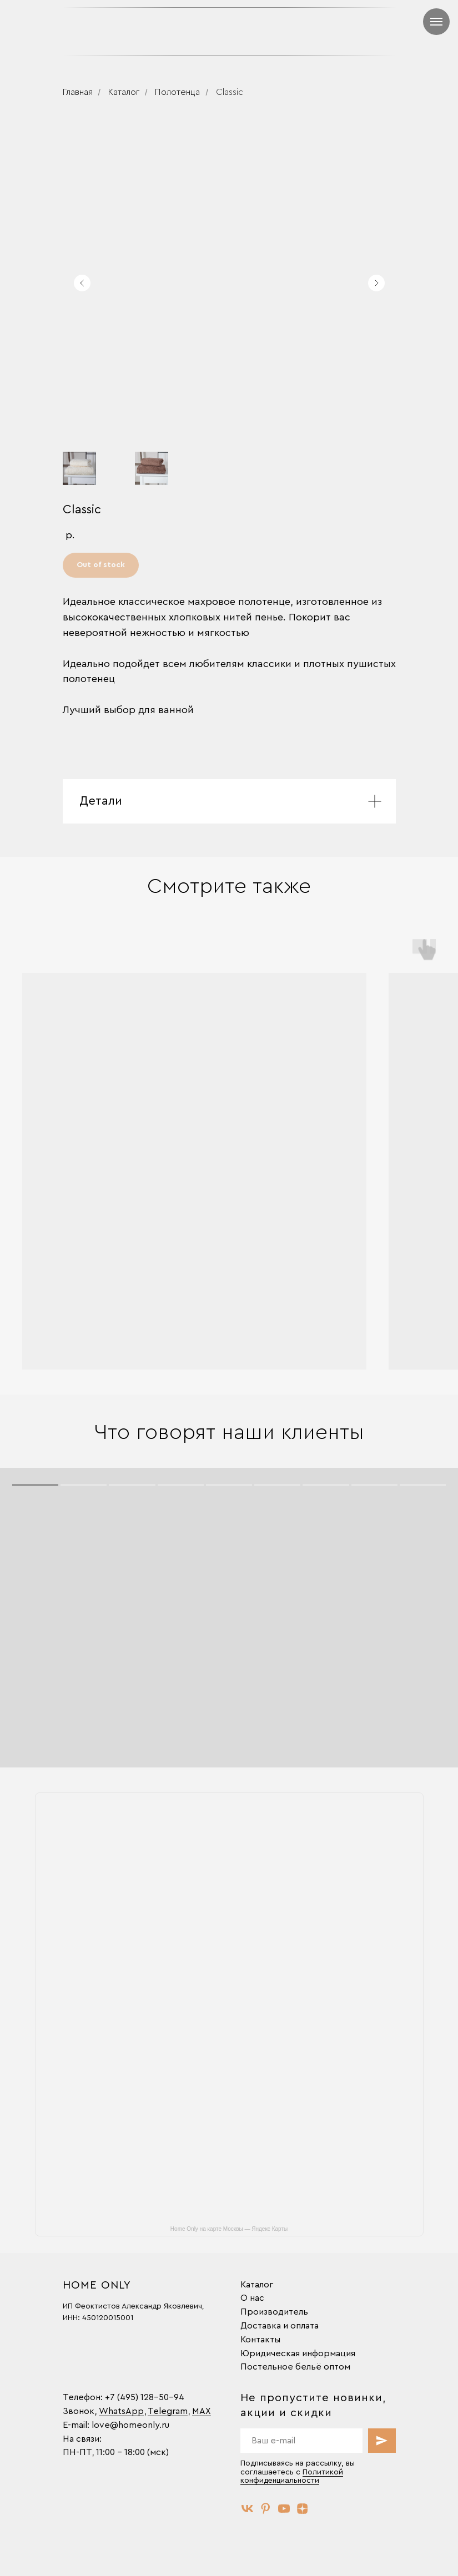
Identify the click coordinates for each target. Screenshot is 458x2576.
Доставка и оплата (279, 2325)
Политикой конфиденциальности (291, 2476)
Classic (229, 92)
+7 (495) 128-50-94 (144, 2397)
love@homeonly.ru (130, 2425)
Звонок (78, 2411)
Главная (78, 92)
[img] (316, 31)
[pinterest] (266, 2509)
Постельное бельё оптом (295, 2366)
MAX (201, 2411)
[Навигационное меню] (436, 22)
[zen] (302, 2509)
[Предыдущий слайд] (82, 283)
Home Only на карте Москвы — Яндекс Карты (229, 2229)
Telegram (168, 2411)
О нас (252, 2298)
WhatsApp (121, 2411)
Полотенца (177, 92)
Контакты (260, 2339)
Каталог (123, 92)
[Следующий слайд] (376, 283)
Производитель (274, 2311)
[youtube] (284, 2509)
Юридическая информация (297, 2353)
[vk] (247, 2509)
